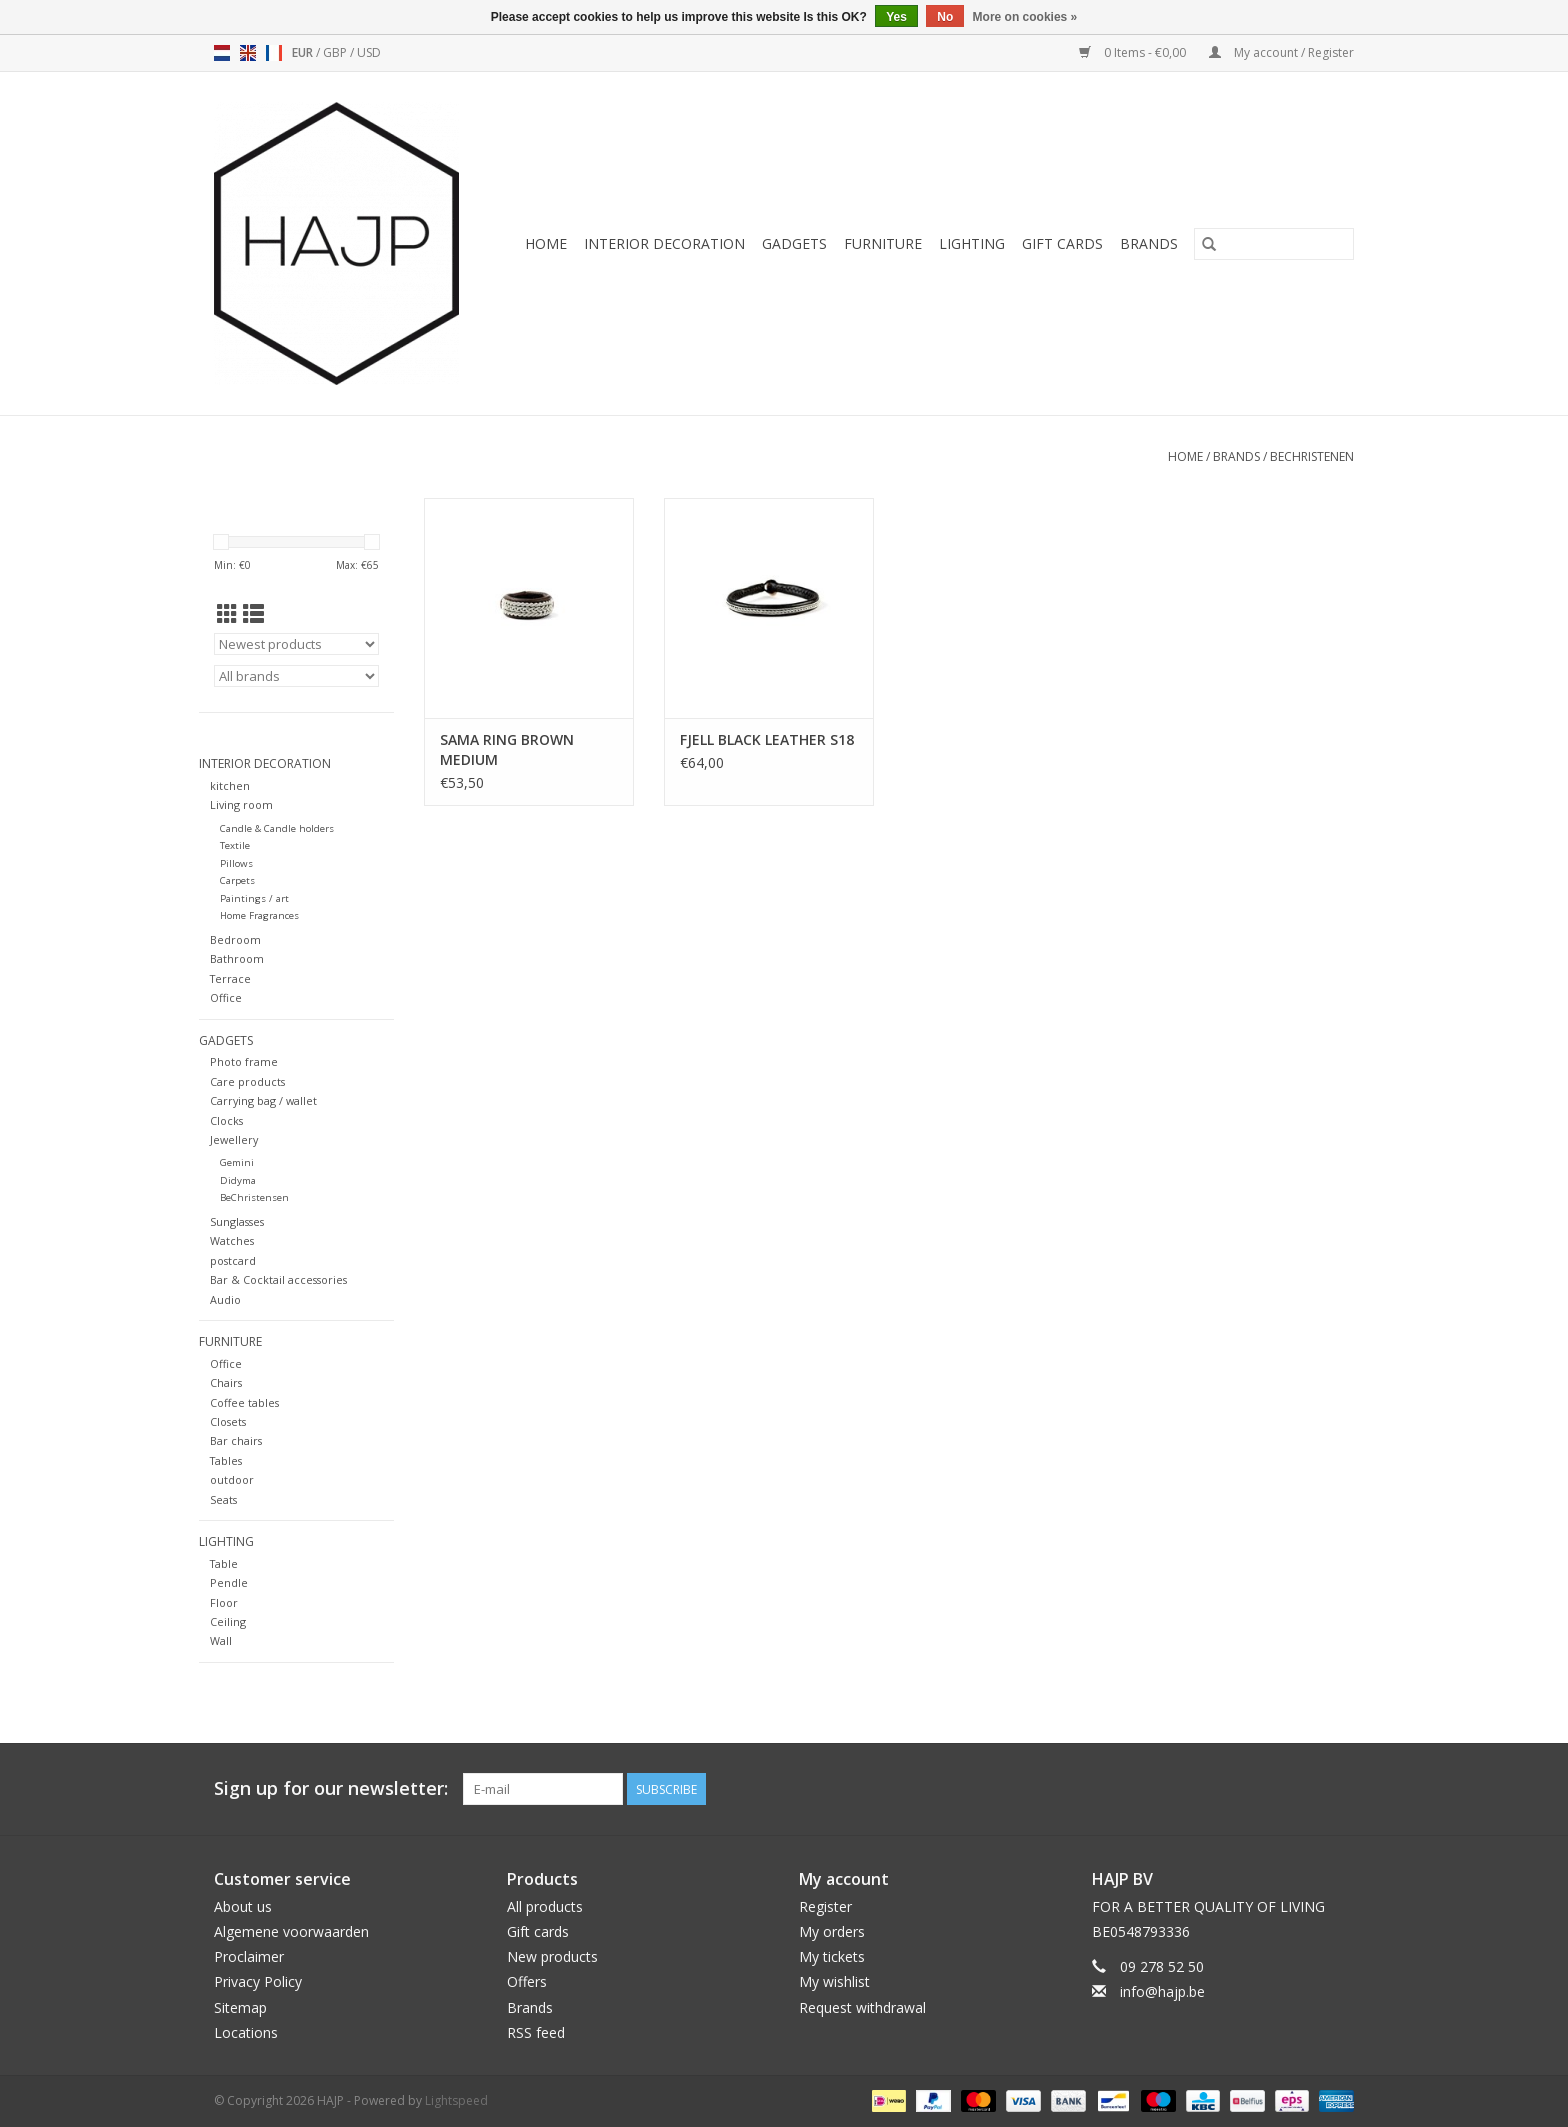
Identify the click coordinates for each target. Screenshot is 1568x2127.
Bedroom (235, 939)
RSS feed (536, 2032)
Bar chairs (236, 1440)
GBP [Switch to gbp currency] (336, 52)
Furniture (883, 243)
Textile (235, 845)
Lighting (972, 243)
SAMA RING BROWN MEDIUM (507, 749)
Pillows (236, 863)
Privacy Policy (258, 1981)
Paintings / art (254, 898)
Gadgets (794, 243)
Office (226, 997)
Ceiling (228, 1621)
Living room (241, 804)
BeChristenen (1312, 456)
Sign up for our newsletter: (331, 1788)
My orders (832, 1931)
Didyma (238, 1180)
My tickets (832, 1956)
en (248, 53)
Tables (226, 1460)
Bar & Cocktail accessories (278, 1279)
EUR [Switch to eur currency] (304, 52)
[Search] (1274, 244)
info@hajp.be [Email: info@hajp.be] (1162, 1991)
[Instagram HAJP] (1338, 1789)
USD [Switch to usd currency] (369, 52)
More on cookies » (1025, 17)
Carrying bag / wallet (263, 1100)
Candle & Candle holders (277, 828)
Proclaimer (249, 1956)
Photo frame (244, 1061)
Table (224, 1563)
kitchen (230, 785)
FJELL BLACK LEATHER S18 (767, 739)
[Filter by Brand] (296, 676)
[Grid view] (227, 614)
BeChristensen (254, 1197)
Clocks (226, 1120)
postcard (233, 1260)
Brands (1149, 243)
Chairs (226, 1382)
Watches (232, 1240)
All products (545, 1906)
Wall (221, 1640)
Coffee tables (244, 1402)
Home (546, 243)
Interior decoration (664, 243)
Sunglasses (237, 1221)
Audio (225, 1299)
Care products (247, 1081)
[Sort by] (296, 644)
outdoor (232, 1479)
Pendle (229, 1582)
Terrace (230, 978)
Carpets (237, 880)
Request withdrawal (862, 2007)
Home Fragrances (259, 915)
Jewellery (234, 1139)
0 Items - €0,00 (1134, 52)
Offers (527, 1981)
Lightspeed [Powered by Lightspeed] (456, 2100)
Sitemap (240, 2007)
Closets (228, 1421)
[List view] (253, 614)
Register (825, 1906)
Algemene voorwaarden (291, 1931)
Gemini (237, 1162)
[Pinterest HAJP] (1302, 1789)
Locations (246, 2032)
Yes (896, 17)
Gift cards (1062, 243)
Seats (223, 1499)
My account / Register (1281, 52)
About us (243, 1906)
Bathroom (237, 958)
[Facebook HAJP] (1266, 1789)
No (945, 17)
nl (222, 53)
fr (274, 53)
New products (552, 1956)
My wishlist (834, 1981)
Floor (224, 1602)
